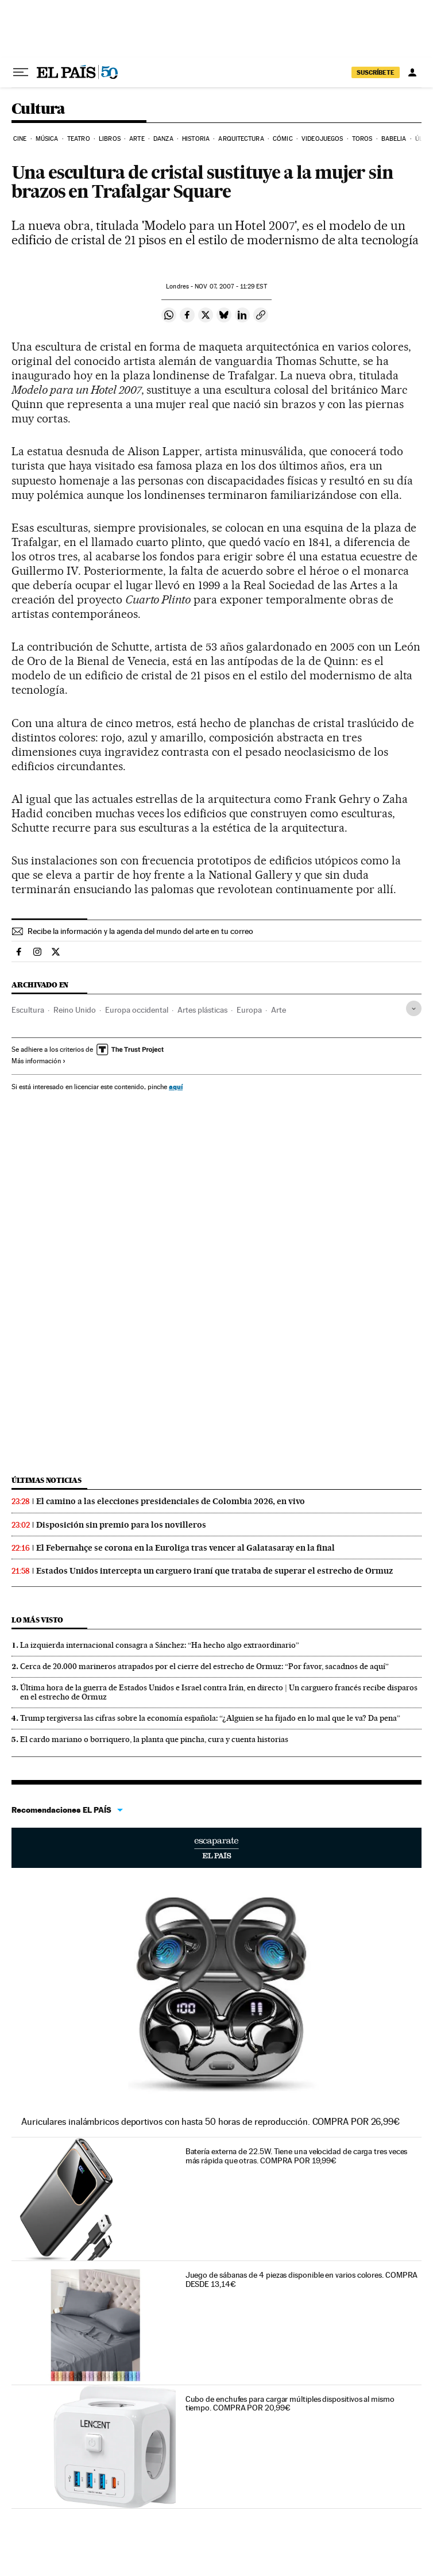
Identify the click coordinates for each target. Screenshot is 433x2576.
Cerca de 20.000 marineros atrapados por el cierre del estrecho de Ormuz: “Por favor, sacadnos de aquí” (204, 1666)
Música (47, 139)
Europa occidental (136, 1009)
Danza (163, 139)
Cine (19, 139)
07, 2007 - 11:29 (230, 286)
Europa (249, 1009)
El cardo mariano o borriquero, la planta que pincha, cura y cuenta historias (154, 1739)
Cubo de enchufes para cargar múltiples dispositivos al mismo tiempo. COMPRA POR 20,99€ (290, 2403)
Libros (110, 139)
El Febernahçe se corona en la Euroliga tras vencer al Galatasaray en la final (185, 1548)
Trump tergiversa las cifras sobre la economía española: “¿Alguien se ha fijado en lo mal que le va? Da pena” (210, 1718)
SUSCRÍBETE (376, 72)
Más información (38, 1061)
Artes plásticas (202, 1009)
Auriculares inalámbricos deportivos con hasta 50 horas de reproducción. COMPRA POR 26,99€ (210, 2121)
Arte (136, 139)
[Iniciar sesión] (412, 72)
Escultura (27, 1009)
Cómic (283, 139)
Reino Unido (74, 1009)
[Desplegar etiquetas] (414, 1008)
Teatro (78, 139)
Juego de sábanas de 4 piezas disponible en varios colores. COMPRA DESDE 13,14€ (301, 2279)
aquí (176, 1086)
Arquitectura (241, 139)
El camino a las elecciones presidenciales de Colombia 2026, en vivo (170, 1501)
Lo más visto (37, 1620)
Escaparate (216, 1848)
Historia (196, 139)
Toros (362, 139)
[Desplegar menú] (20, 72)
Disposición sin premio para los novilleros (121, 1525)
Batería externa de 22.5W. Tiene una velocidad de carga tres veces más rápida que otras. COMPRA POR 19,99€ (296, 2156)
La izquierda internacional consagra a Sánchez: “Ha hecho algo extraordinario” (159, 1645)
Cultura (38, 109)
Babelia (394, 139)
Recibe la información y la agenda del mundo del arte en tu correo (140, 931)
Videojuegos (322, 139)
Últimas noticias (46, 1480)
